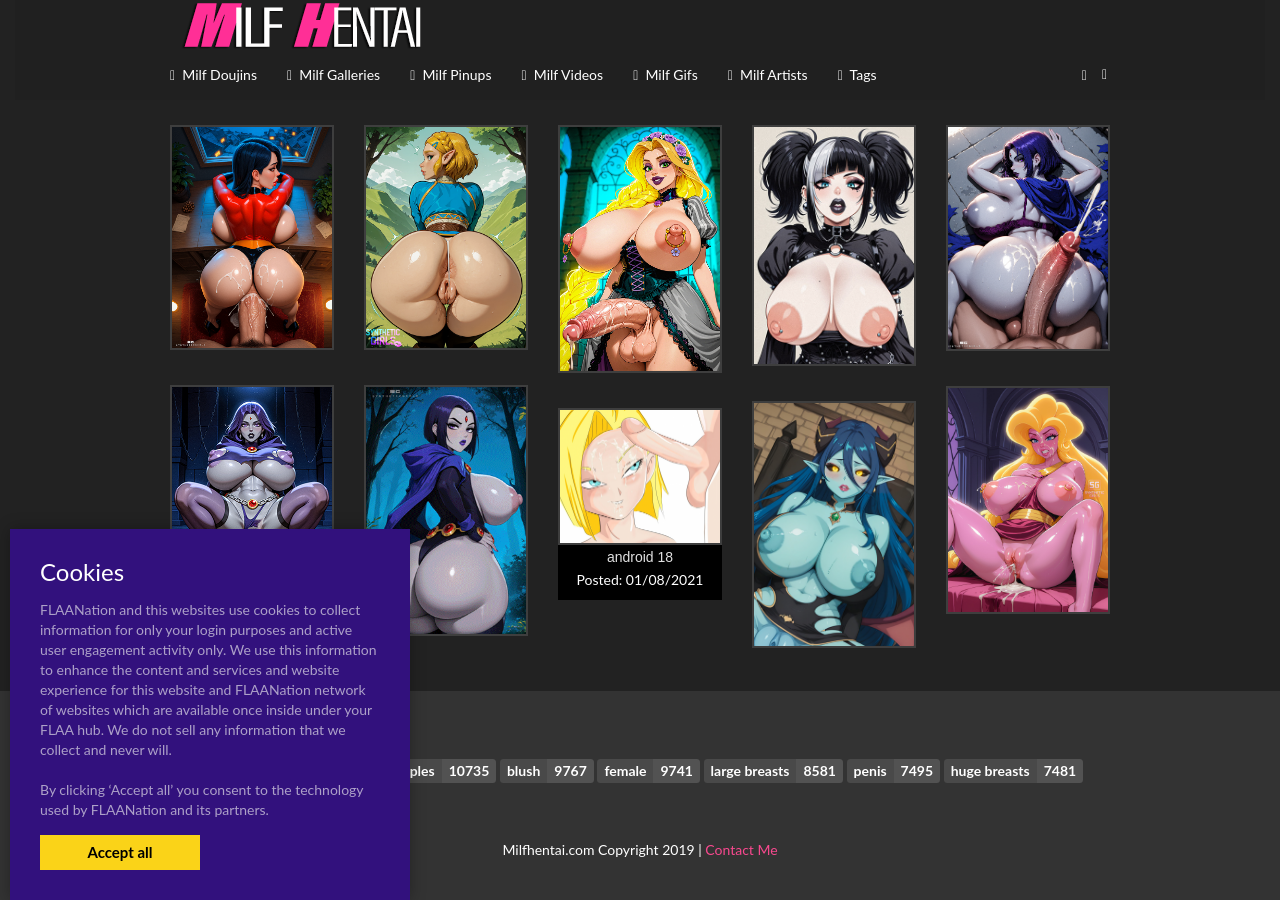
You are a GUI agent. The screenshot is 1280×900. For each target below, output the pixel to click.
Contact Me (741, 849)
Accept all (119, 852)
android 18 (640, 557)
